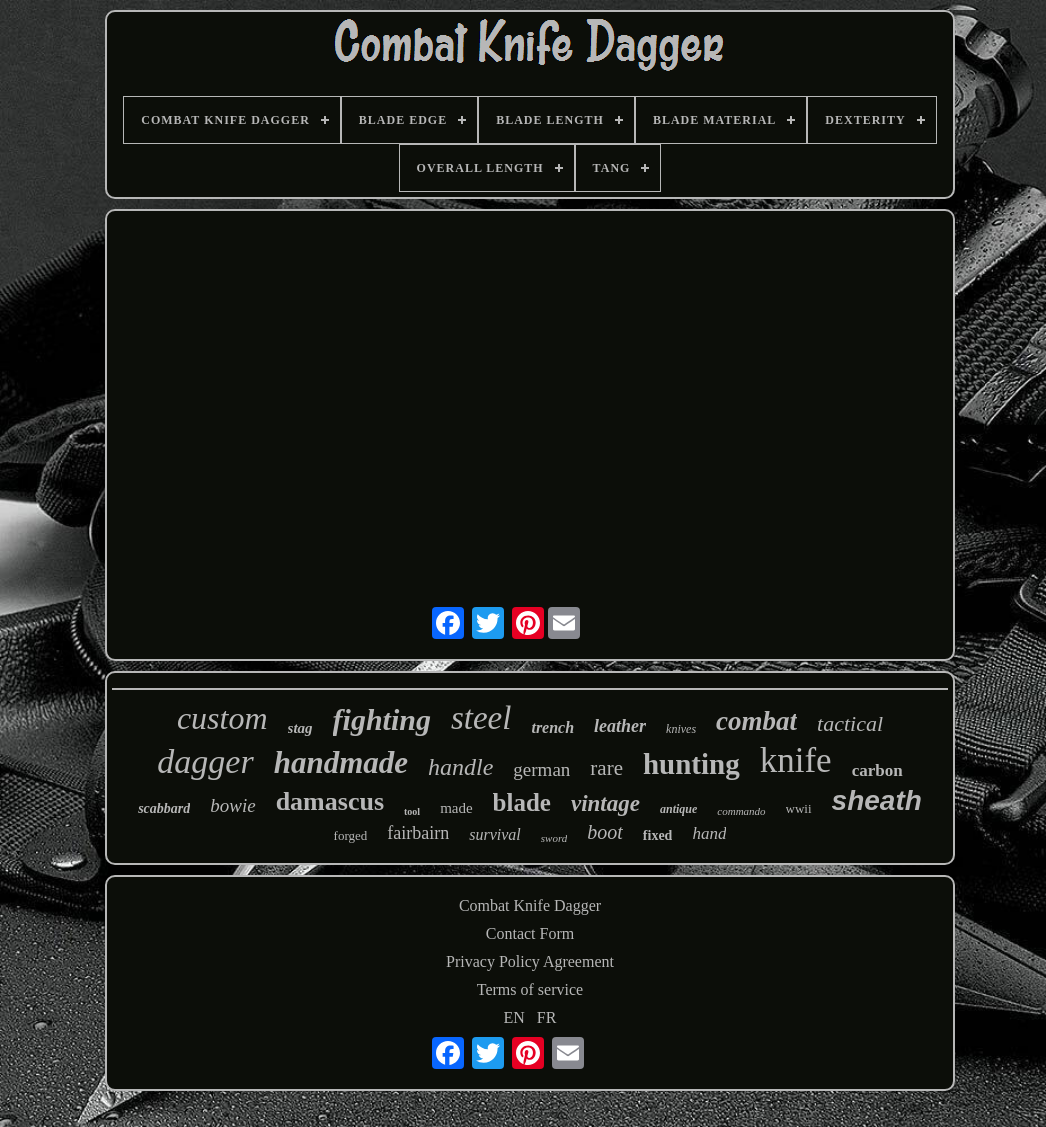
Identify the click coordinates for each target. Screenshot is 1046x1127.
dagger (205, 761)
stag (300, 728)
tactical (850, 723)
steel (481, 718)
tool (412, 811)
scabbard (164, 808)
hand (709, 833)
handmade (341, 762)
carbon (877, 770)
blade (522, 802)
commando (741, 811)
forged (351, 835)
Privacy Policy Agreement (530, 961)
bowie (232, 805)
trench (552, 727)
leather (620, 726)
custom (222, 718)
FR (547, 1017)
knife (796, 760)
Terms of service (530, 989)
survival (495, 834)
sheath (877, 800)
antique (678, 809)
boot (605, 832)
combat (756, 721)
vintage (605, 803)
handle (460, 767)
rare (606, 768)
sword (554, 838)
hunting (691, 764)
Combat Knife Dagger (530, 905)
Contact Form (530, 933)
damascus (330, 801)
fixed (658, 835)
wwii (799, 808)
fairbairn (418, 833)
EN (514, 1017)
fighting (382, 719)
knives (681, 729)
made (456, 808)
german (541, 769)
